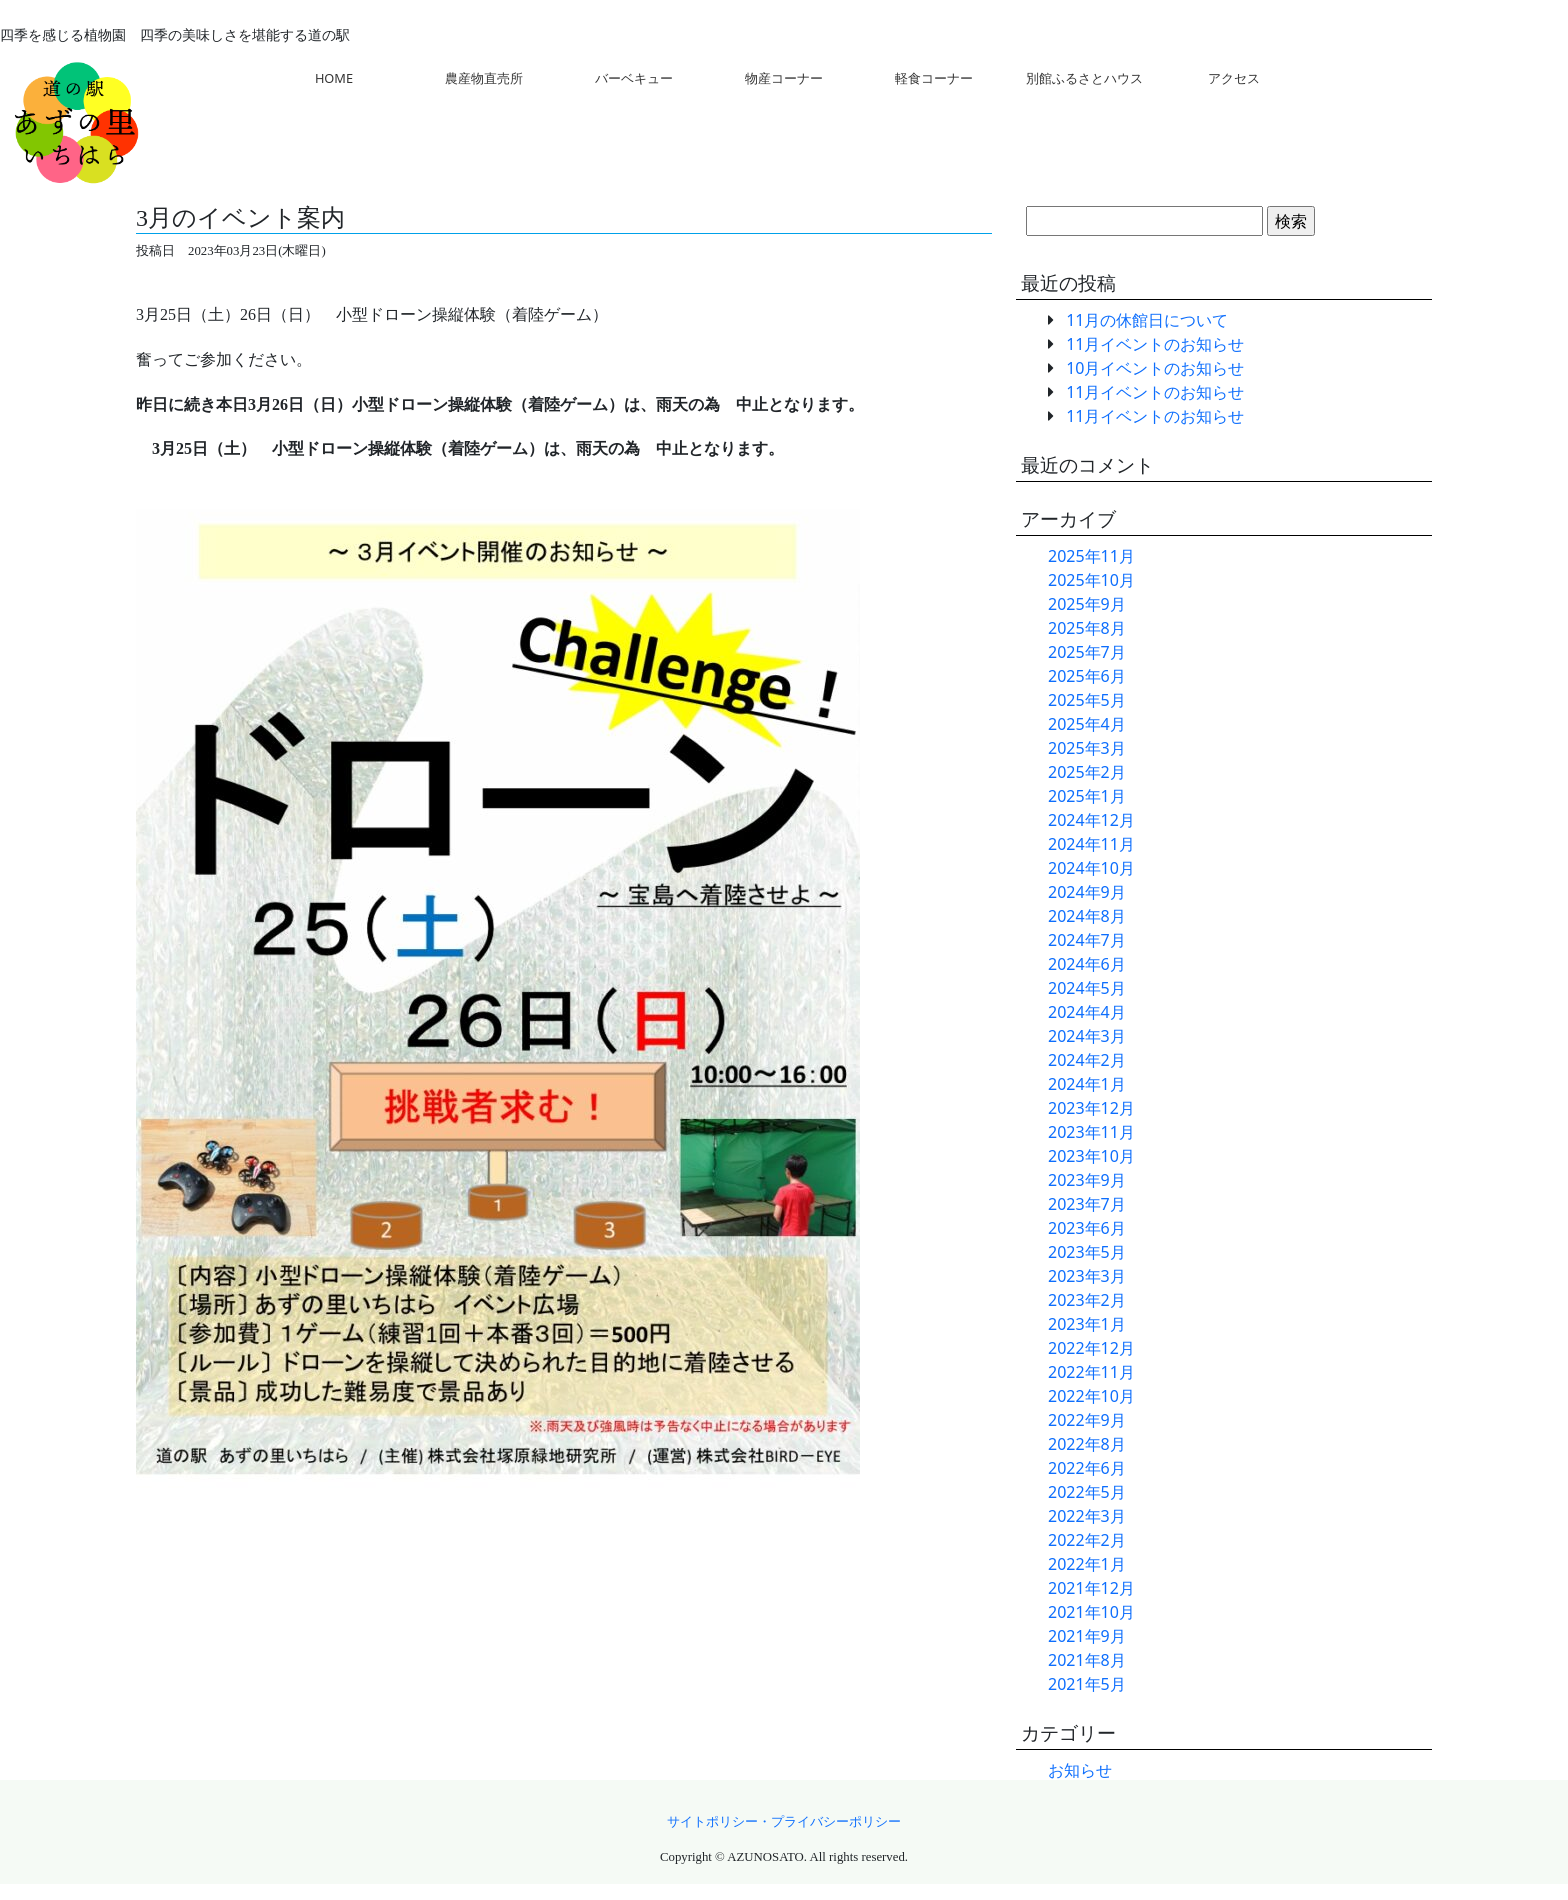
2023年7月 (1087, 1204)
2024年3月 (1087, 1036)
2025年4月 (1087, 724)
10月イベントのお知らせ (1155, 368)
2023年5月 (1087, 1252)
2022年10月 (1091, 1396)
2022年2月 (1087, 1540)
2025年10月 (1091, 580)
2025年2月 (1087, 772)
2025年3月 (1087, 748)
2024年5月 (1087, 988)
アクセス (1234, 78)
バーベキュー (634, 78)
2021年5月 (1087, 1684)
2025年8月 (1087, 628)
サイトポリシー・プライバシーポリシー (784, 1822)
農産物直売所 (484, 78)
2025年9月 (1087, 604)
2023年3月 (1087, 1276)
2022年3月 (1087, 1516)
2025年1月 (1087, 796)
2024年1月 (1087, 1084)
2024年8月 (1087, 916)
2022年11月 (1091, 1372)
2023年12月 (1091, 1108)
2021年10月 (1091, 1612)
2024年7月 (1087, 940)
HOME (334, 78)
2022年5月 (1087, 1492)
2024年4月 (1087, 1012)
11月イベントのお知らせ (1155, 344)
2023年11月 (1091, 1132)
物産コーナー (784, 78)
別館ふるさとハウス (1084, 78)
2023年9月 (1087, 1180)
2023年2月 (1087, 1300)
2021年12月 (1091, 1588)
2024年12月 (1091, 820)
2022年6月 (1087, 1468)
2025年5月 (1087, 700)
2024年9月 (1087, 892)
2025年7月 (1087, 652)
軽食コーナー (934, 78)
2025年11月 (1091, 556)
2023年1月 (1087, 1324)
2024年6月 (1087, 964)
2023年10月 (1091, 1156)
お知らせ (1080, 1770)
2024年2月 (1087, 1060)
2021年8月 (1087, 1660)
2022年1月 (1087, 1564)
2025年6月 (1087, 676)
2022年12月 (1091, 1348)
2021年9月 (1087, 1636)
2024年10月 (1091, 868)
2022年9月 (1087, 1420)
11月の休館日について (1147, 320)
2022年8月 (1087, 1444)
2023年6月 (1087, 1228)
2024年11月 (1091, 844)
